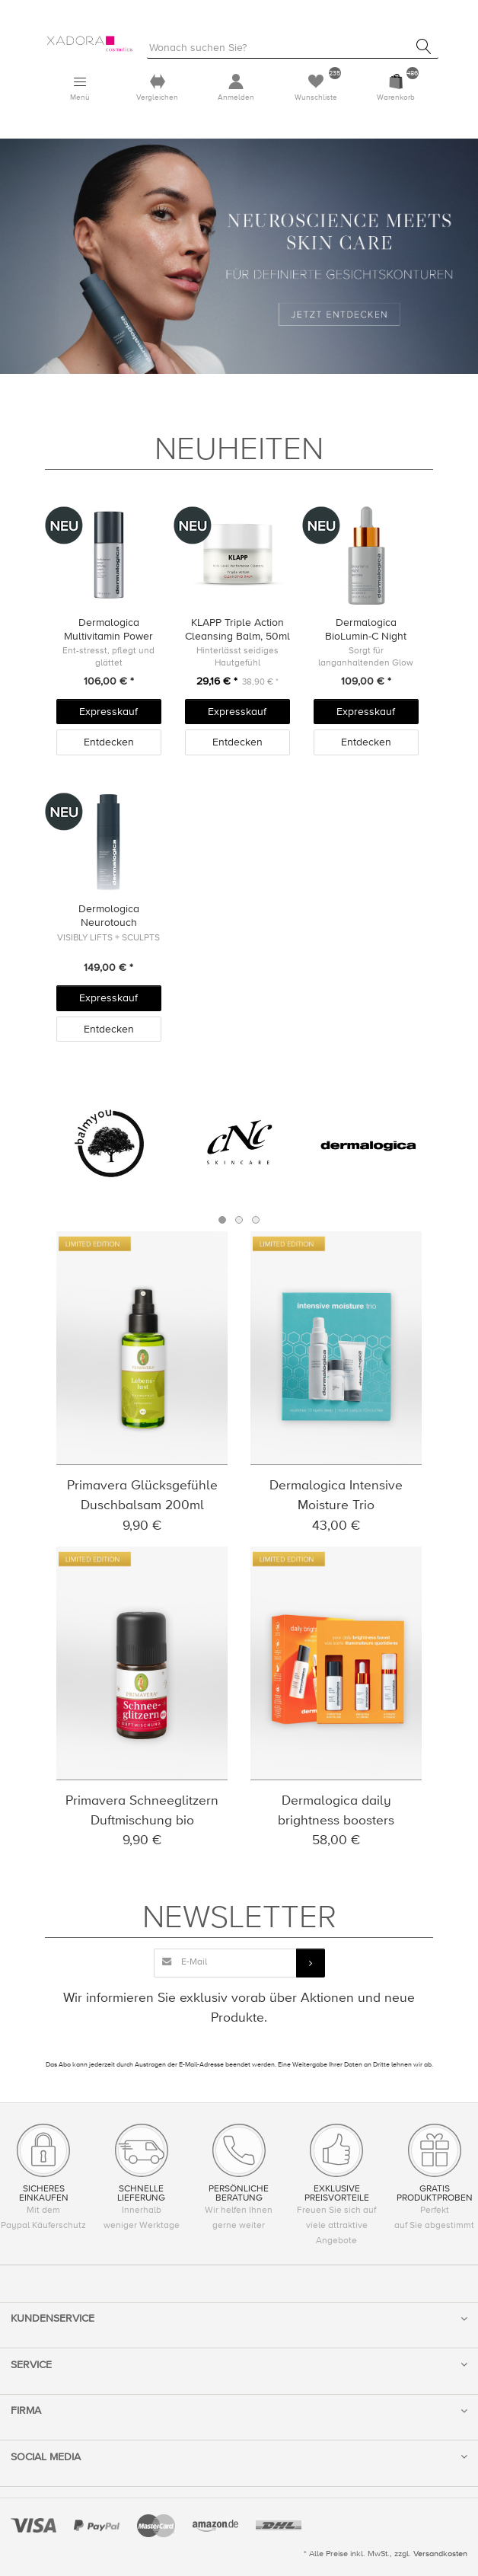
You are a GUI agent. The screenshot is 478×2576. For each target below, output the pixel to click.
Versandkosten (440, 2553)
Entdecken (109, 742)
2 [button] (239, 1220)
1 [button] (222, 1220)
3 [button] (256, 1220)
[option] (109, 1143)
